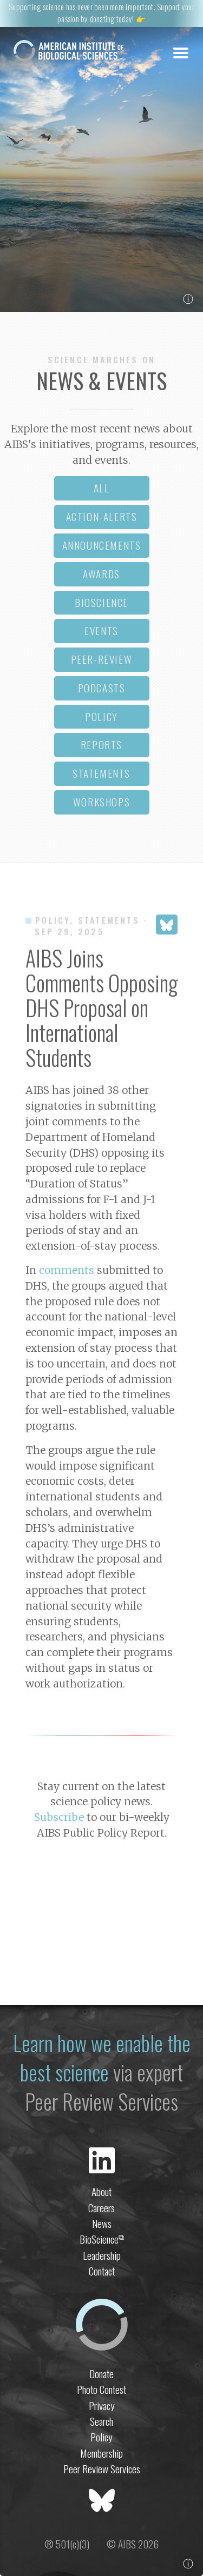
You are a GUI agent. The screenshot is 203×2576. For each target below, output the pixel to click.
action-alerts (101, 516)
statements (101, 773)
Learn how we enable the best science (102, 2057)
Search (101, 2421)
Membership (101, 2453)
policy (101, 716)
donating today (111, 18)
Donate (101, 2373)
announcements (101, 545)
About (101, 2191)
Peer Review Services (101, 2469)
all (102, 488)
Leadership (102, 2255)
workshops (101, 802)
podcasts (102, 688)
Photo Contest (101, 2389)
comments (66, 1270)
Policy (101, 2437)
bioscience (101, 602)
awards (101, 574)
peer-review (102, 659)
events (101, 630)
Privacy (102, 2405)
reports (101, 744)
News (102, 2223)
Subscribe (59, 1817)
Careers (101, 2207)
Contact (102, 2271)
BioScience (102, 2239)
